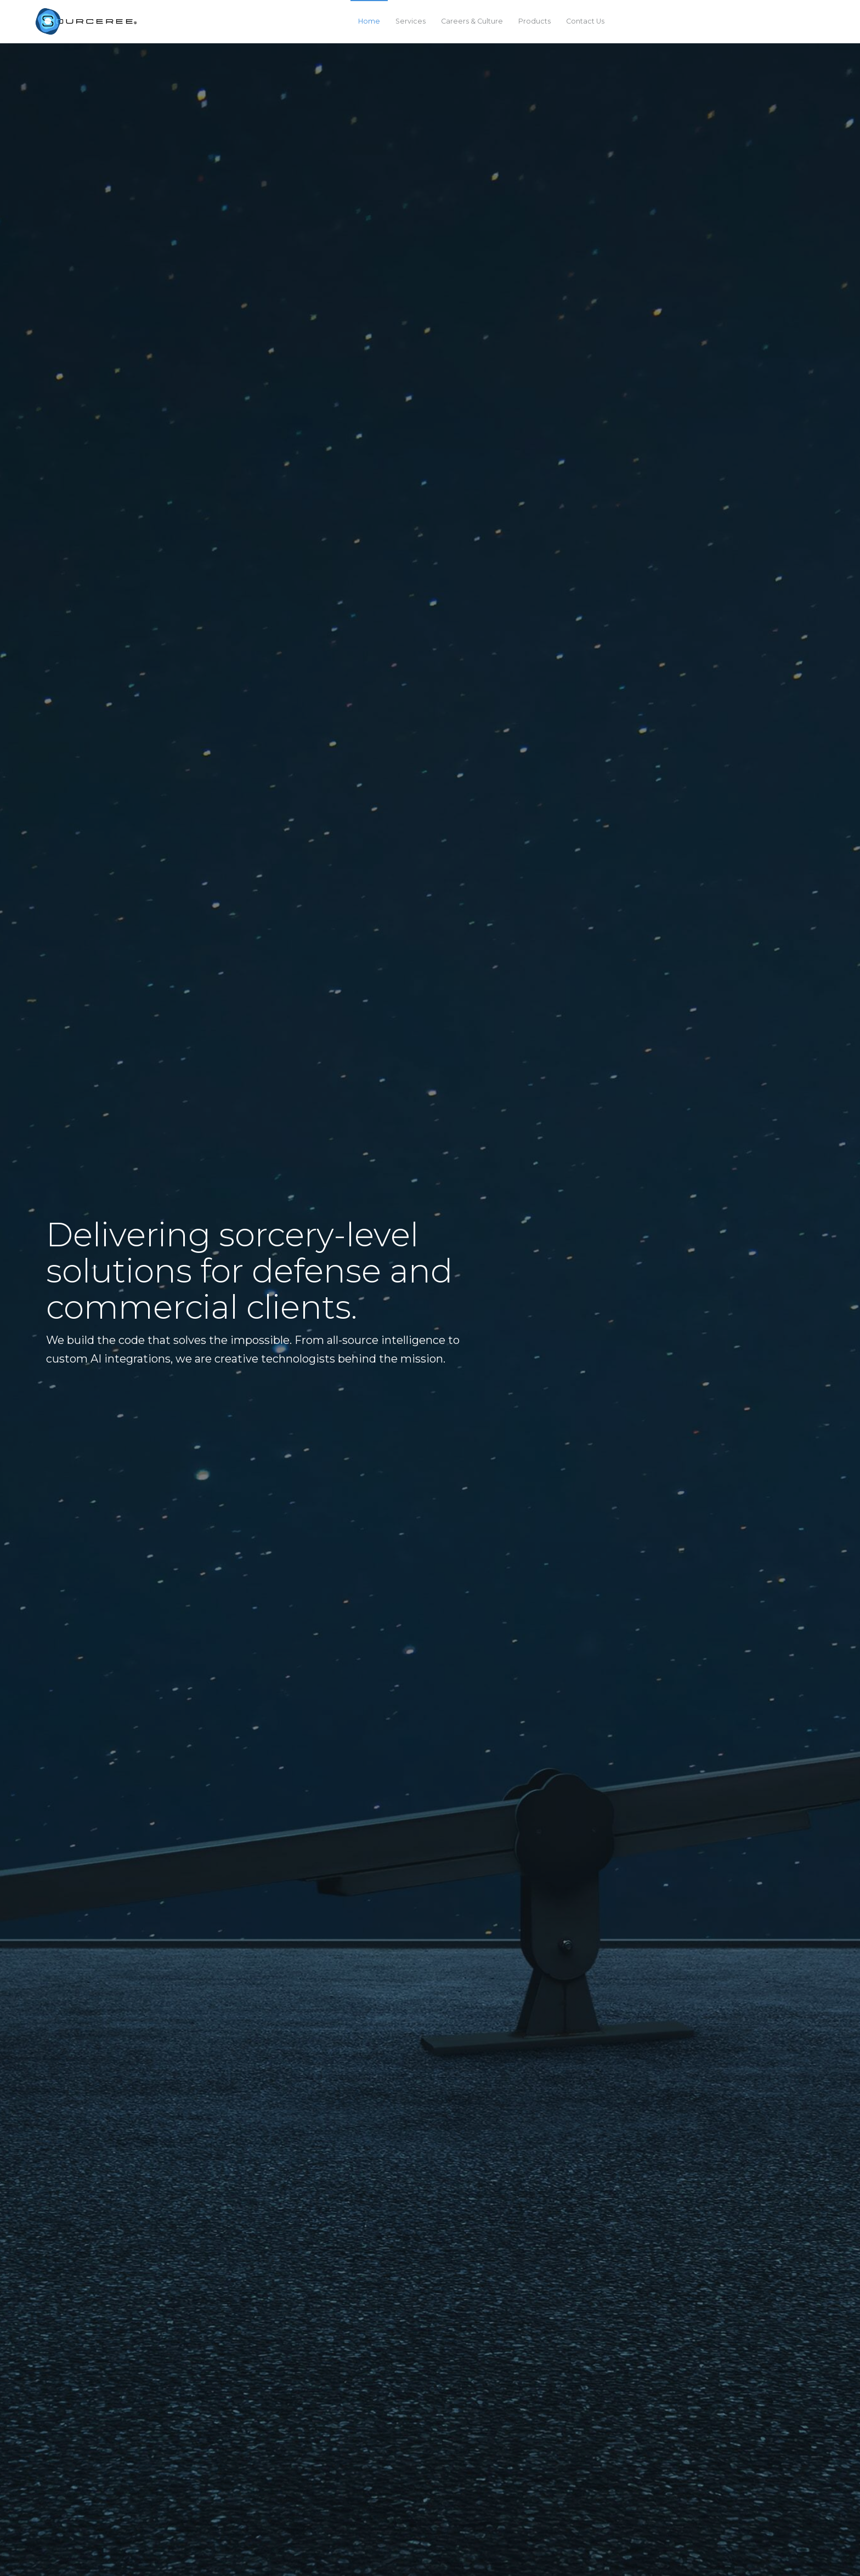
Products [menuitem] (534, 21)
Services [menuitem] (410, 21)
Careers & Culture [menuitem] (472, 21)
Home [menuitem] (369, 21)
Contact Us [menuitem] (585, 21)
